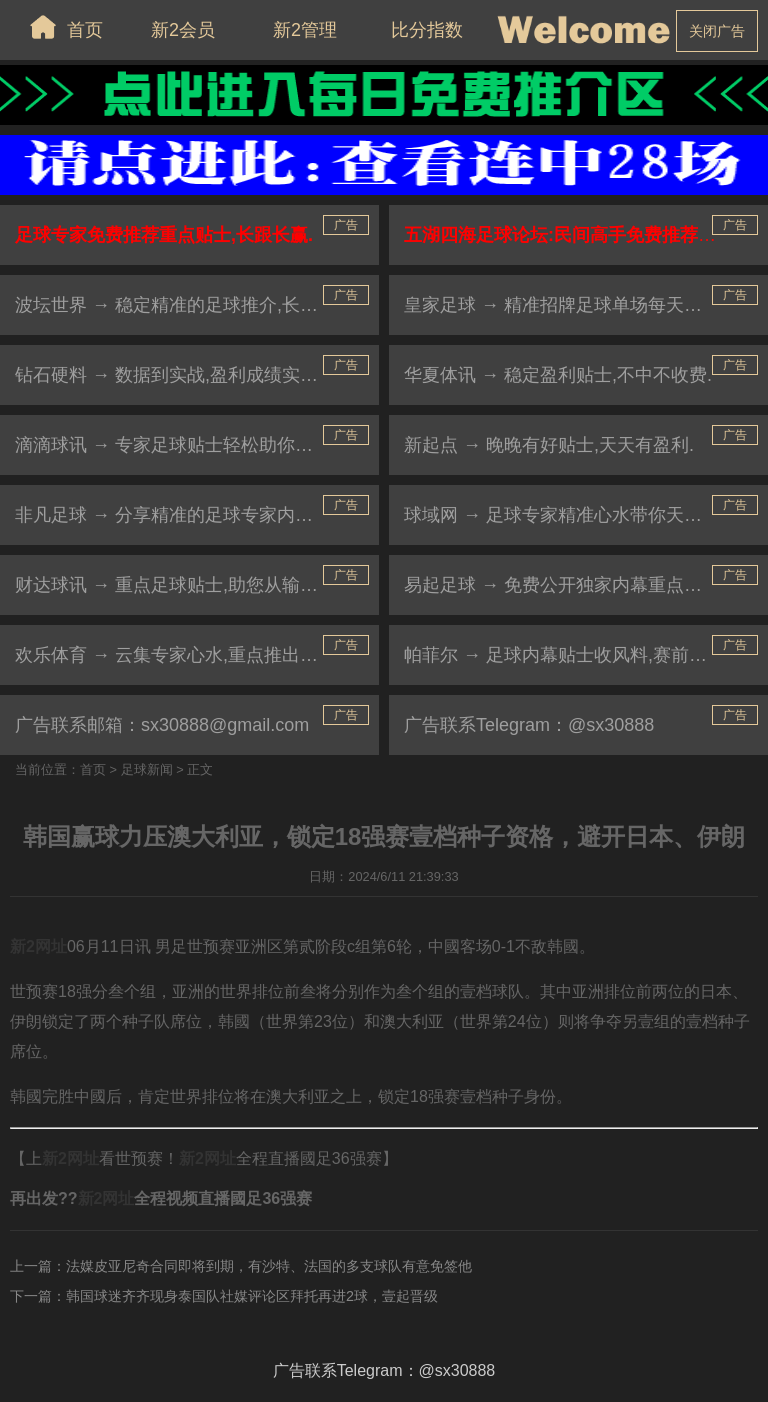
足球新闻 (147, 769)
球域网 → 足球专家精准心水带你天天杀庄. (573, 515)
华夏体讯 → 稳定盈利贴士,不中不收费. (558, 375)
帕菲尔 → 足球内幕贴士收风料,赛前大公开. (576, 655)
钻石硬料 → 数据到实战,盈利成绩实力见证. (187, 375)
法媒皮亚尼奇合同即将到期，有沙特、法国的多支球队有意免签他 (269, 1266)
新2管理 (305, 30)
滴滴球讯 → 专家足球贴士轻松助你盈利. (175, 445)
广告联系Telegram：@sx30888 (529, 725)
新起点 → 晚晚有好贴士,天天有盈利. (549, 445)
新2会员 (183, 30)
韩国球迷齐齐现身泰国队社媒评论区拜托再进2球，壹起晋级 (252, 1296)
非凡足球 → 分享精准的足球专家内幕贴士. (184, 515)
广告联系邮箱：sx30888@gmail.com (162, 725)
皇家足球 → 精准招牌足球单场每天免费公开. (582, 305)
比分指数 (427, 30)
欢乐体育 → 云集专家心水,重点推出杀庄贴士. (196, 655)
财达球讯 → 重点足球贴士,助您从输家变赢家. (196, 585)
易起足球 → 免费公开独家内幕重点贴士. (564, 585)
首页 (61, 27)
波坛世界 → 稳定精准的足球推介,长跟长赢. (187, 305)
